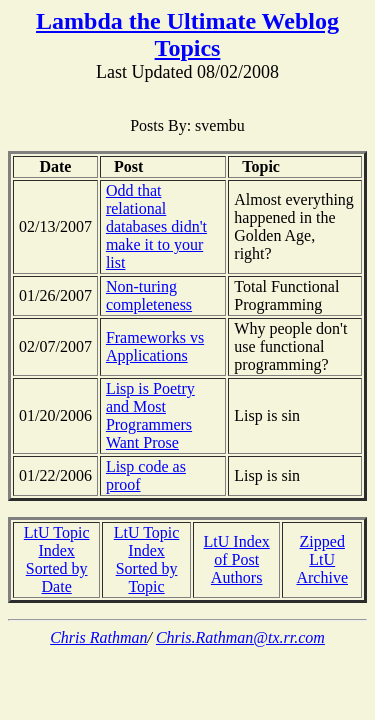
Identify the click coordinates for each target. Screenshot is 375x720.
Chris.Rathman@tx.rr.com (240, 637)
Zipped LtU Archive (322, 559)
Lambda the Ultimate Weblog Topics (187, 34)
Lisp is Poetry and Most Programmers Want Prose (150, 415)
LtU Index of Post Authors (237, 559)
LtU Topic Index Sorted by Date (57, 559)
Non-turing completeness (149, 295)
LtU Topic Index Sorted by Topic (147, 559)
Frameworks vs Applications (155, 346)
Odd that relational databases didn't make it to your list (156, 226)
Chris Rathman (98, 637)
